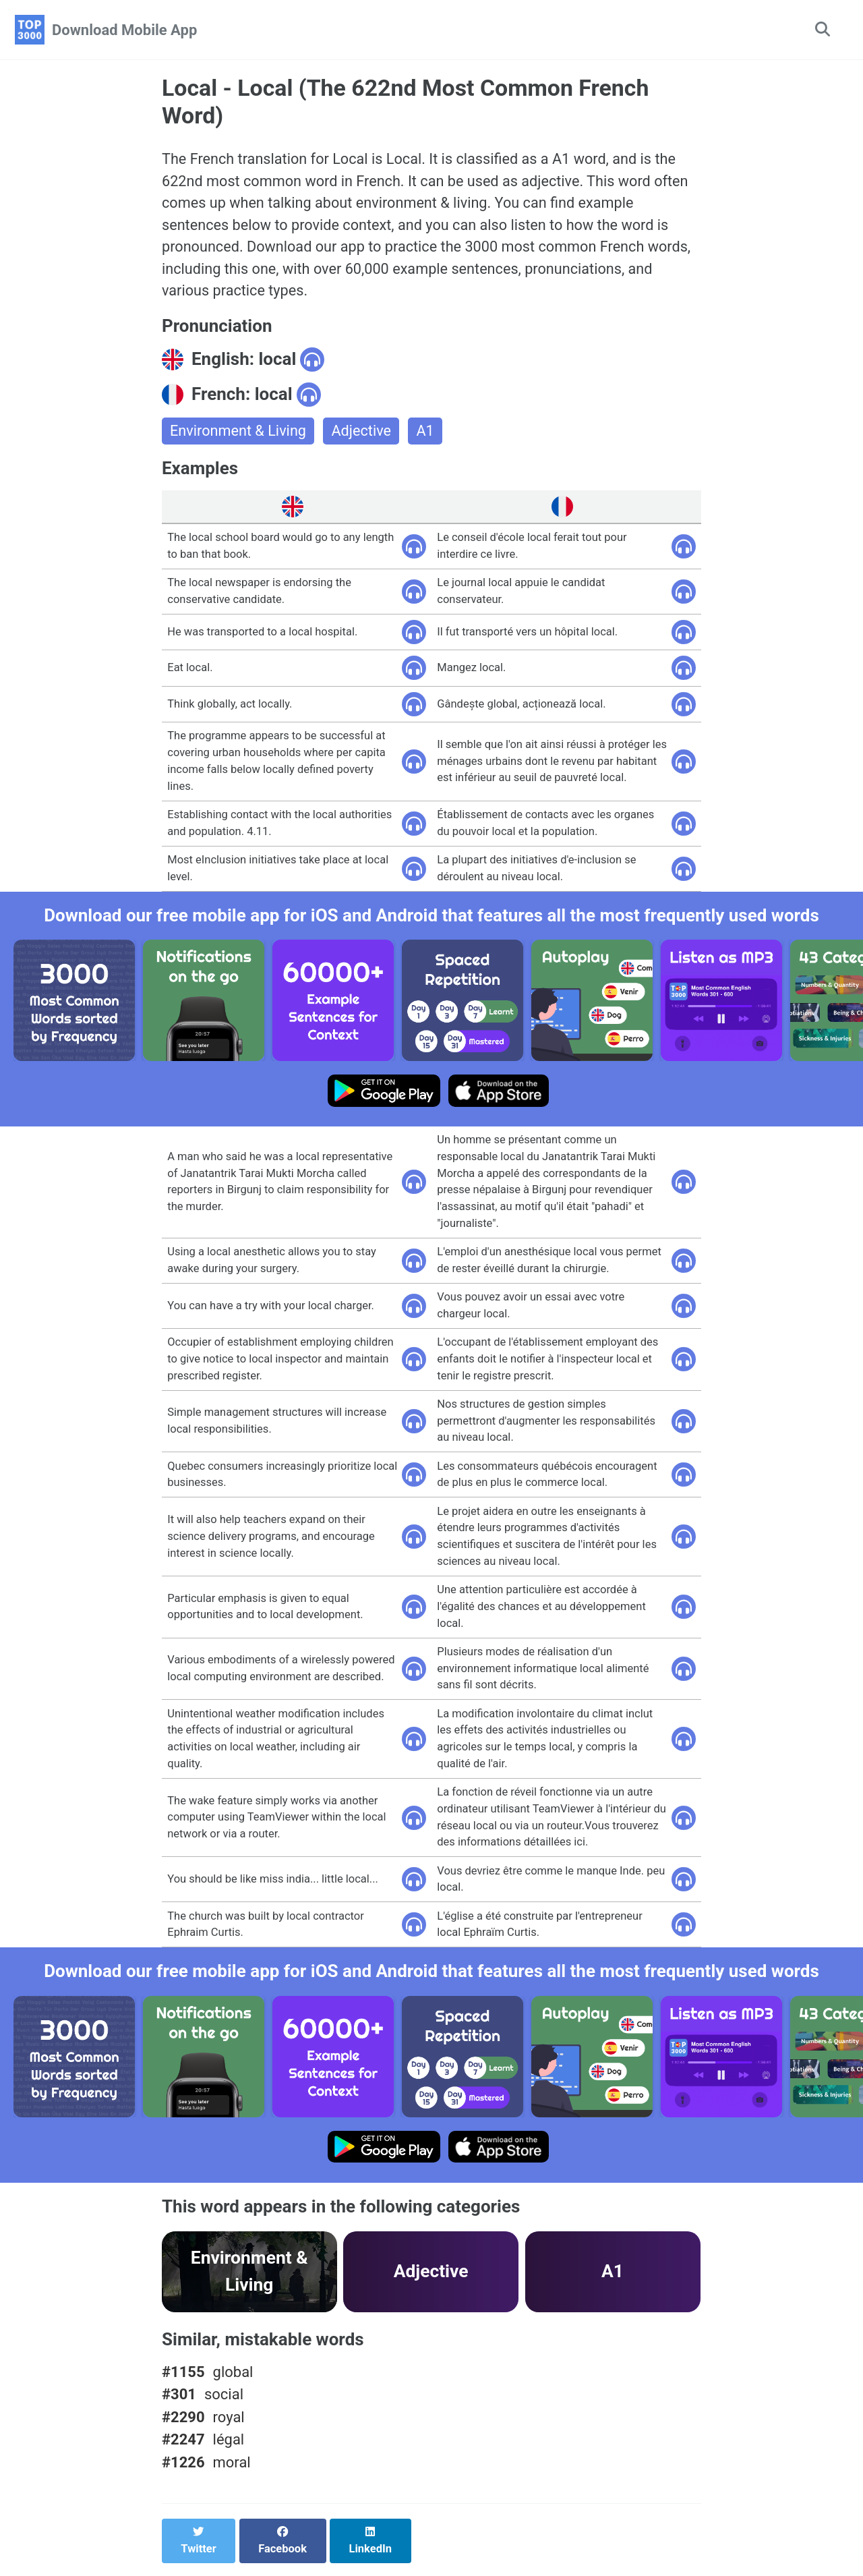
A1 (428, 434)
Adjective (364, 434)
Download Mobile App (124, 30)
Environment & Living (239, 434)
